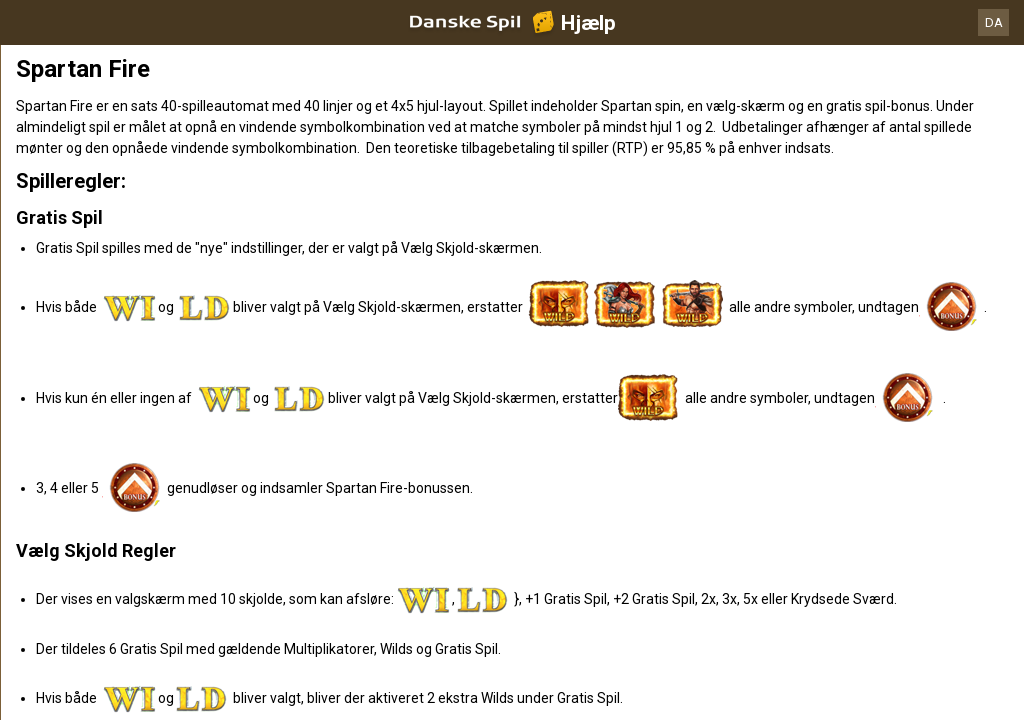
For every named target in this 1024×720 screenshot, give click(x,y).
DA (994, 22)
